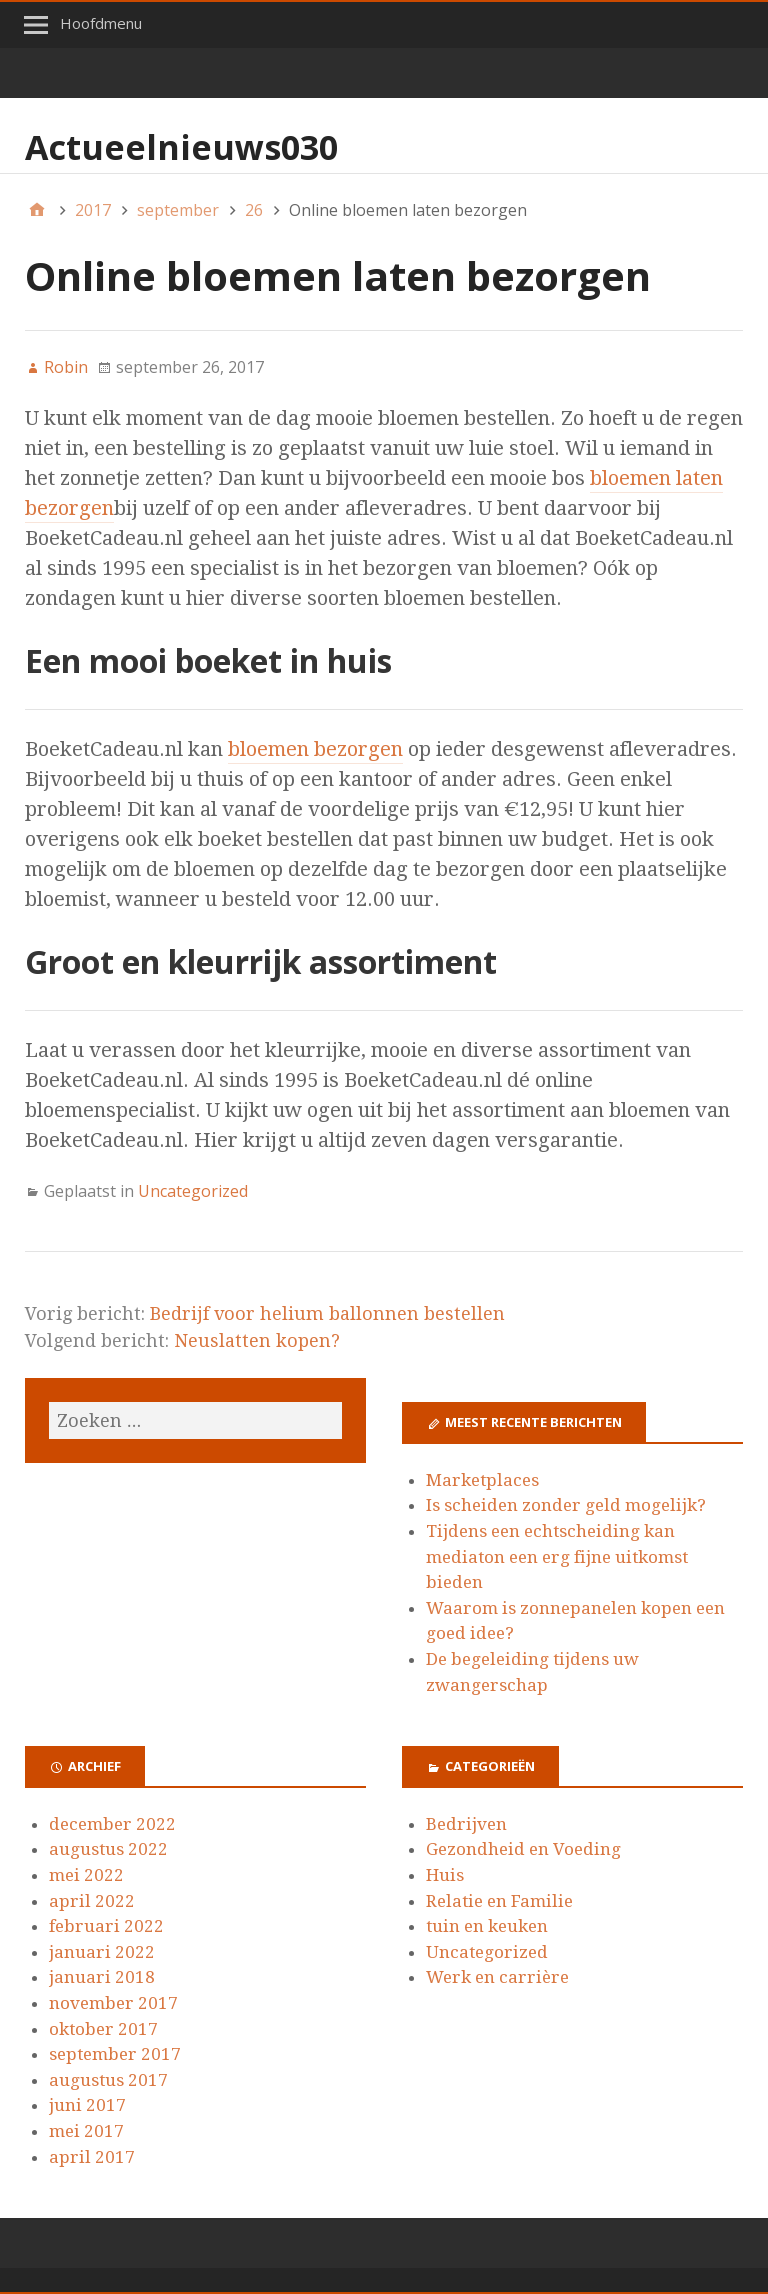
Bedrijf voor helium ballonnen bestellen (327, 1313)
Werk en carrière (497, 1977)
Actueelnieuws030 (181, 147)
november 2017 (113, 2003)
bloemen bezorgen (315, 749)
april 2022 (92, 1901)
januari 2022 (102, 1952)
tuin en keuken (487, 1926)
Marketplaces (482, 1480)
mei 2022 (86, 1875)
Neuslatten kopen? (257, 1340)
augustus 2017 (108, 2080)
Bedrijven (466, 1824)
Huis (445, 1875)
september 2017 (115, 2054)
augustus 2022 (108, 1849)
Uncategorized (193, 1191)
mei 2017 (86, 2131)
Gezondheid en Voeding (523, 1849)
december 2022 (112, 1824)
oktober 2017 (103, 2029)
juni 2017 (87, 2105)
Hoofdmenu (101, 23)
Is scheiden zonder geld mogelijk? (566, 1505)
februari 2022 (106, 1926)
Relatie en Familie (499, 1901)
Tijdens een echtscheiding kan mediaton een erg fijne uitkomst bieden (557, 1556)
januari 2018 (102, 1977)
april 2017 (92, 2157)
